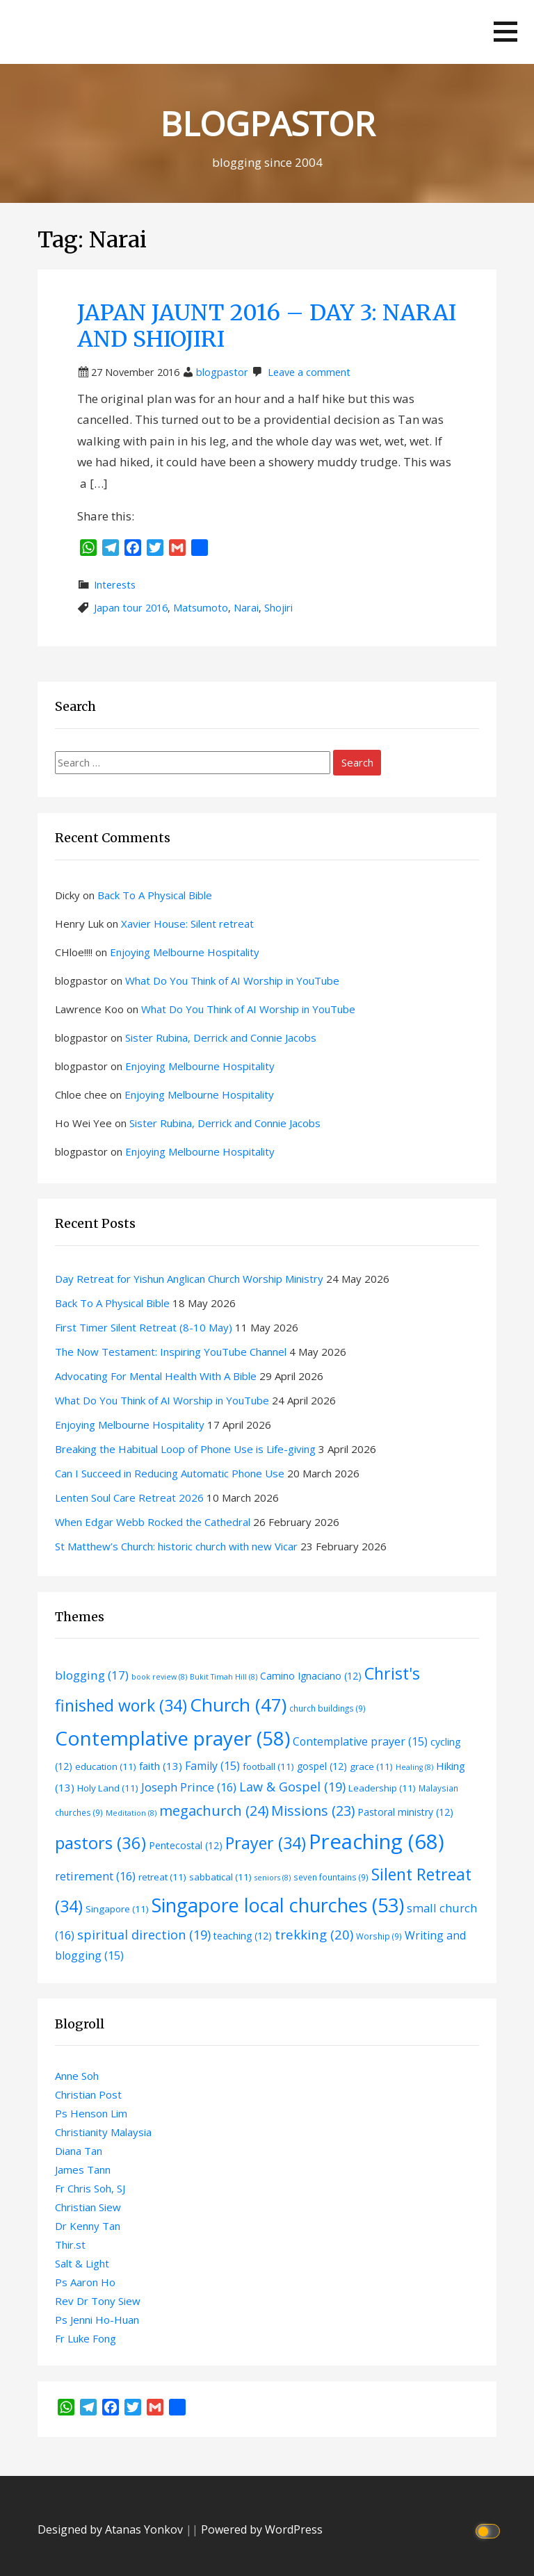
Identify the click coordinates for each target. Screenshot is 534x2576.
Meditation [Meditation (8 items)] (131, 1813)
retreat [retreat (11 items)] (162, 1877)
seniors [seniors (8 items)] (272, 1877)
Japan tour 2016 (131, 607)
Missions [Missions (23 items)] (313, 1810)
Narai (246, 607)
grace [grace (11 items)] (371, 1766)
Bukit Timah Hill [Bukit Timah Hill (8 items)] (223, 1677)
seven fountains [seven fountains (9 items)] (331, 1876)
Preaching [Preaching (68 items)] (376, 1841)
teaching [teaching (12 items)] (242, 1935)
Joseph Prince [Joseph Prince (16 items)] (188, 1787)
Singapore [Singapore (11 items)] (117, 1909)
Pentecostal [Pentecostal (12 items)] (185, 1845)
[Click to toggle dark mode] (490, 2529)
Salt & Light (82, 2263)
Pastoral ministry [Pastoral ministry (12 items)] (405, 1812)
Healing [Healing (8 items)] (414, 1767)
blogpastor (222, 372)
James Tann (83, 2169)
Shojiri (278, 607)
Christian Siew (88, 2207)
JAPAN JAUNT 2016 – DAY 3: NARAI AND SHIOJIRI (266, 326)
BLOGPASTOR (267, 123)
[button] (505, 32)
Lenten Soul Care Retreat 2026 (129, 1497)
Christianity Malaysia (103, 2132)
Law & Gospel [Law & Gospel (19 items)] (292, 1786)
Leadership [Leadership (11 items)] (382, 1788)
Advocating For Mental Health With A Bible (156, 1376)
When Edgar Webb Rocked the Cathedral (152, 1522)
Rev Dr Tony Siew (97, 2301)
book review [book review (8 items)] (159, 1677)
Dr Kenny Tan (87, 2226)
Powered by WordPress (262, 2529)
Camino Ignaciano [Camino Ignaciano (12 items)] (311, 1675)
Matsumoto (200, 607)
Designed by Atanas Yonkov (112, 2529)
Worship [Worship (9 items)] (379, 1936)
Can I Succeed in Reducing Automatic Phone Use (169, 1473)
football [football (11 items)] (268, 1766)
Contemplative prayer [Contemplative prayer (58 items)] (172, 1738)
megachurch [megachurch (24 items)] (213, 1810)
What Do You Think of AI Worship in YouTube (232, 980)
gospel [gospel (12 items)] (322, 1766)
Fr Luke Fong (85, 2338)
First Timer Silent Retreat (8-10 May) (143, 1327)
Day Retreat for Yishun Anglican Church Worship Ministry (189, 1279)
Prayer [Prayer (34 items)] (265, 1843)
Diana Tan (78, 2151)
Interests (115, 584)
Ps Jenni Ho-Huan (97, 2320)
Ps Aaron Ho (85, 2282)
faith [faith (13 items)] (160, 1766)
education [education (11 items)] (105, 1766)
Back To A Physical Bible (154, 895)
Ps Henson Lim (91, 2113)
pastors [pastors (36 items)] (100, 1843)
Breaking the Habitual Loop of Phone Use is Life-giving (185, 1449)
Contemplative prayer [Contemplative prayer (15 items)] (360, 1741)
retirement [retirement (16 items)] (95, 1876)
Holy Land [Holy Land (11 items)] (107, 1788)
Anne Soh (77, 2076)
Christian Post (88, 2094)
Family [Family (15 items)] (212, 1765)
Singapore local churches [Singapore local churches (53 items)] (278, 1905)
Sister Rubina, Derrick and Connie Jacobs (220, 1037)
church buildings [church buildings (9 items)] (327, 1708)
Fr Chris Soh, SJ (90, 2188)
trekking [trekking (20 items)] (314, 1934)
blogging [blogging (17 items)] (92, 1675)
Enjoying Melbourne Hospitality (184, 952)
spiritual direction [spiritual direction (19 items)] (144, 1934)
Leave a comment (309, 372)
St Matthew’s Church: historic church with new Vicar (176, 1546)
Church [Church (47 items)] (238, 1704)
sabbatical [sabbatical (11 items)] (220, 1877)
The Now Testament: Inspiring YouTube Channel (170, 1352)
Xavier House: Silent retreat (187, 923)
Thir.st (70, 2244)
